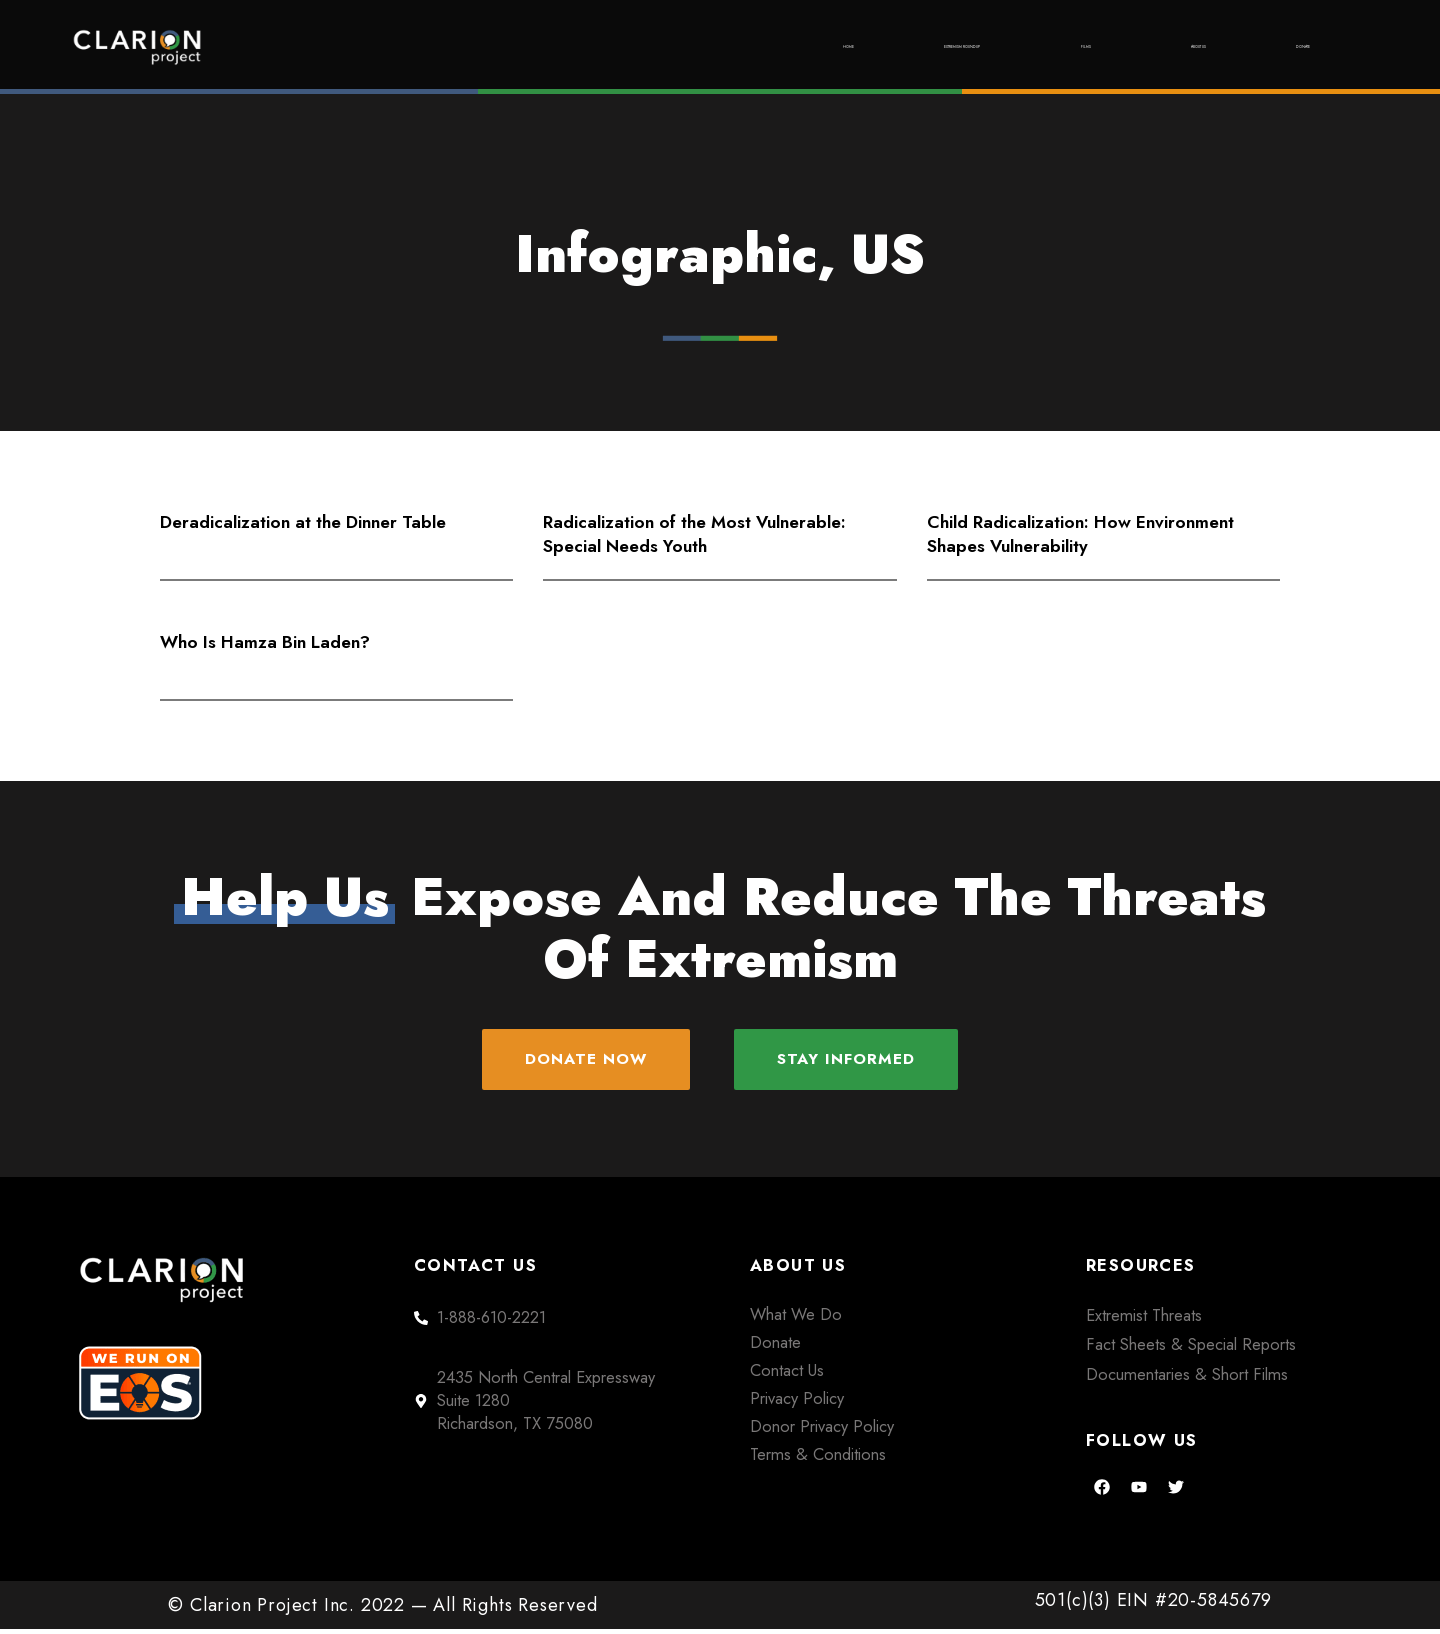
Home (587, 46)
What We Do (796, 1318)
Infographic (666, 254)
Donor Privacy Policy (822, 1430)
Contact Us (787, 1374)
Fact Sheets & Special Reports (1191, 1349)
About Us (1124, 46)
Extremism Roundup (780, 46)
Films (975, 46)
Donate (1280, 46)
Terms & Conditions (818, 1458)
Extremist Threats (1144, 1319)
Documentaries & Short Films (1187, 1378)
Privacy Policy (797, 1402)
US (888, 254)
